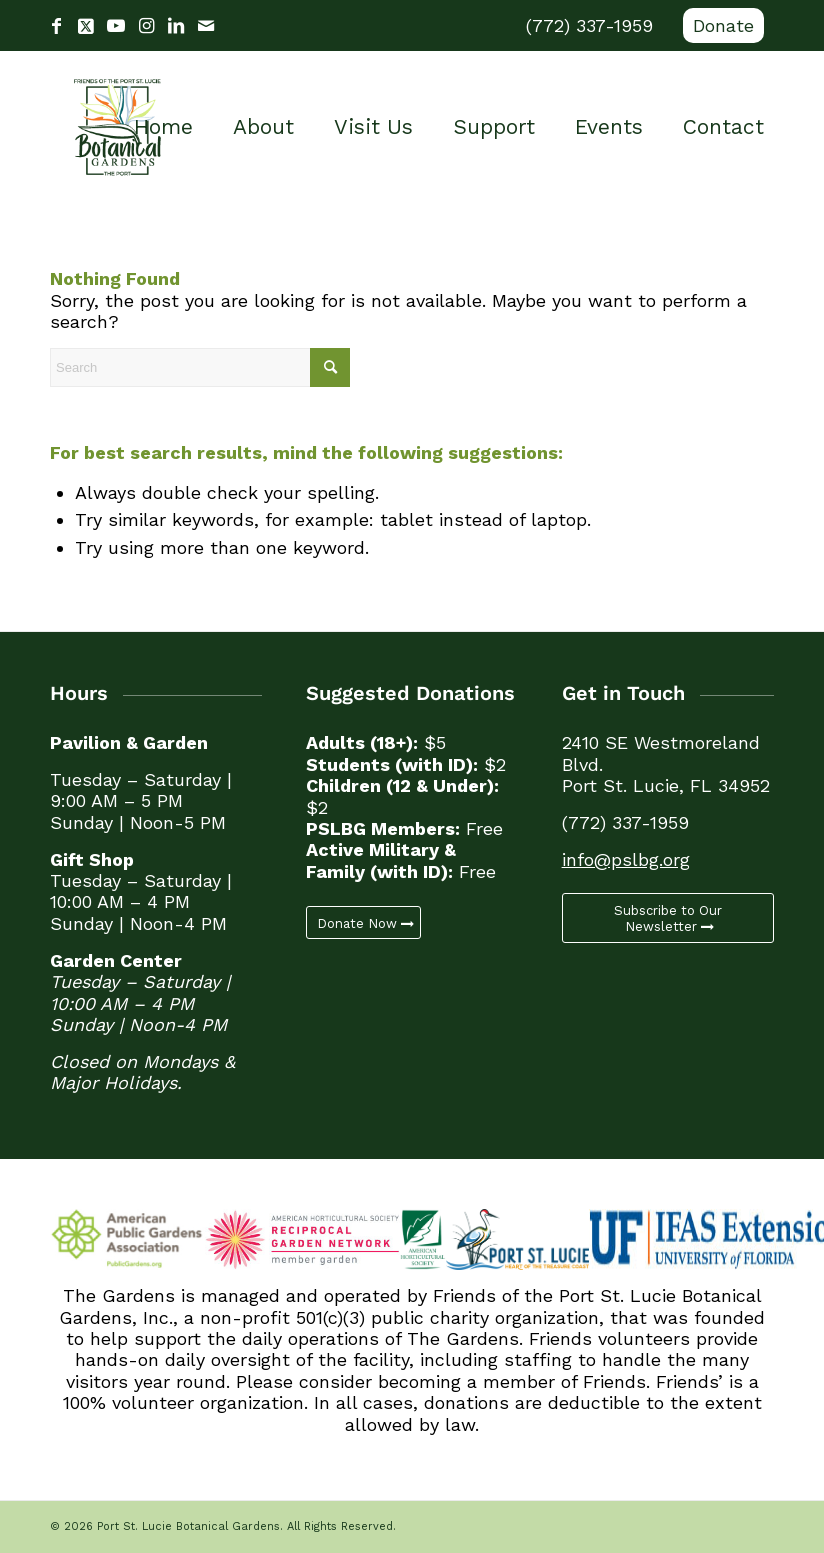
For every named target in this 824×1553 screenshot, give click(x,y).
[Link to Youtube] (116, 26)
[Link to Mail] (206, 26)
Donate (723, 25)
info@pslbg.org (626, 859)
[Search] (200, 367)
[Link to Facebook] (56, 26)
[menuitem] (718, 26)
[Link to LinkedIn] (176, 26)
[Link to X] (86, 26)
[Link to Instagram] (146, 26)
